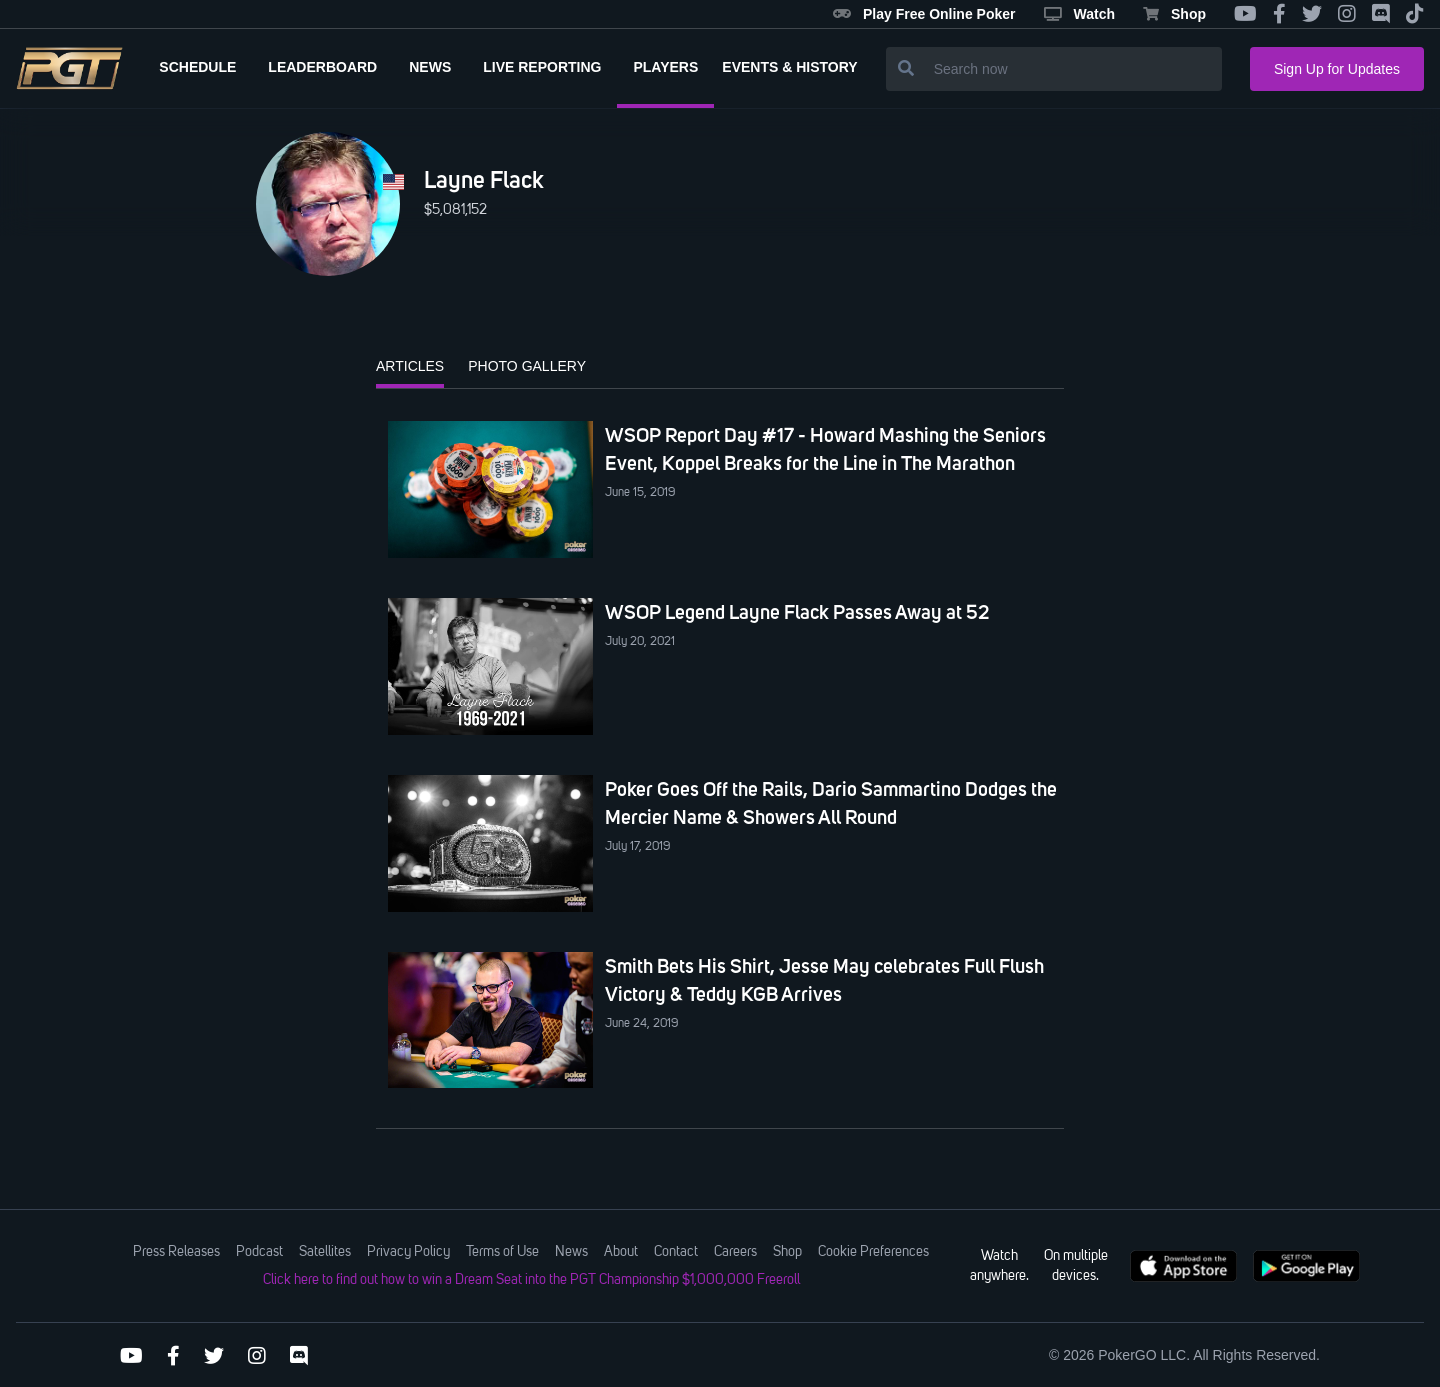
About (621, 1252)
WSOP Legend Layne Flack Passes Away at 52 (797, 612)
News (571, 1252)
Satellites (325, 1252)
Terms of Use (502, 1252)
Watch (1079, 14)
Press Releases (176, 1252)
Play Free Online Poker (924, 14)
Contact (676, 1252)
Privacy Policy (408, 1252)
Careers (735, 1252)
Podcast (259, 1252)
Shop (1174, 14)
